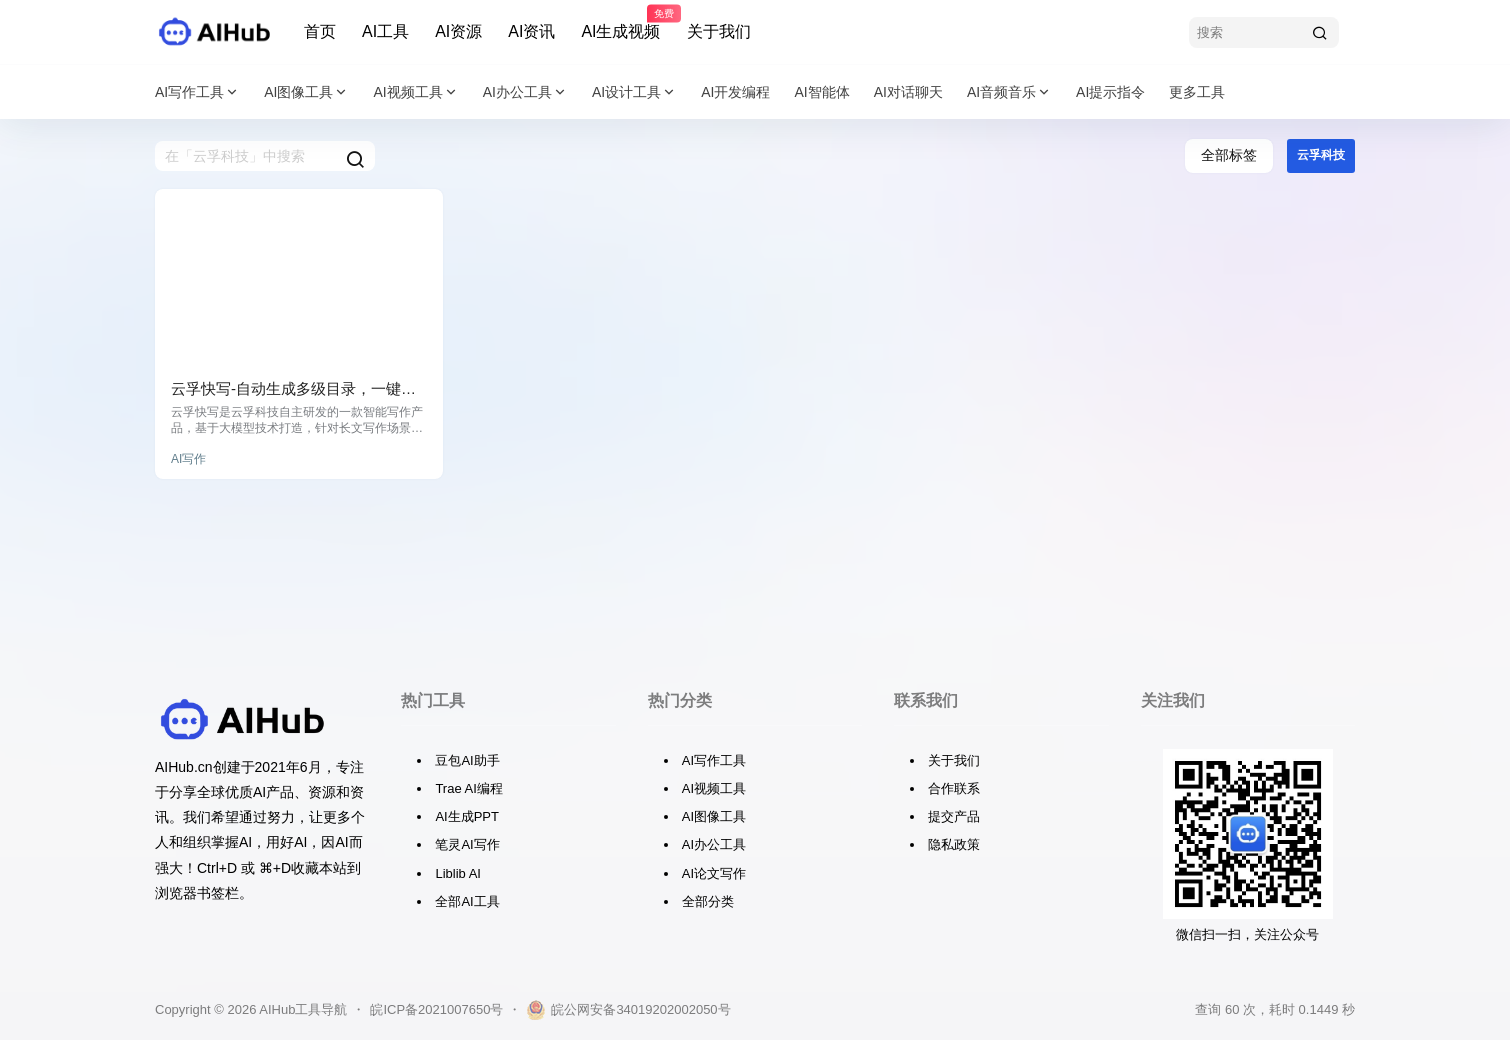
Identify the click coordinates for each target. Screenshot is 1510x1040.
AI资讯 (531, 31)
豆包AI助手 (467, 760)
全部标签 (1229, 155)
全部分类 (708, 901)
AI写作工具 (197, 92)
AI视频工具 (415, 92)
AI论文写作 (714, 873)
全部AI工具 (467, 901)
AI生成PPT (467, 816)
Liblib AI (458, 873)
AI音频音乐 (1009, 92)
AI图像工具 (306, 92)
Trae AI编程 (468, 788)
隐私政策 (954, 844)
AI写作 (188, 459)
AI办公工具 (525, 92)
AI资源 (458, 31)
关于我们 (719, 31)
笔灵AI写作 (467, 844)
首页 (320, 31)
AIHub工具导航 (301, 1009)
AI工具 (385, 31)
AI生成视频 (620, 23)
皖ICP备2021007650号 (436, 1009)
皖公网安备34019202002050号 (628, 1010)
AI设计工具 (634, 92)
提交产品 (954, 816)
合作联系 (954, 788)
